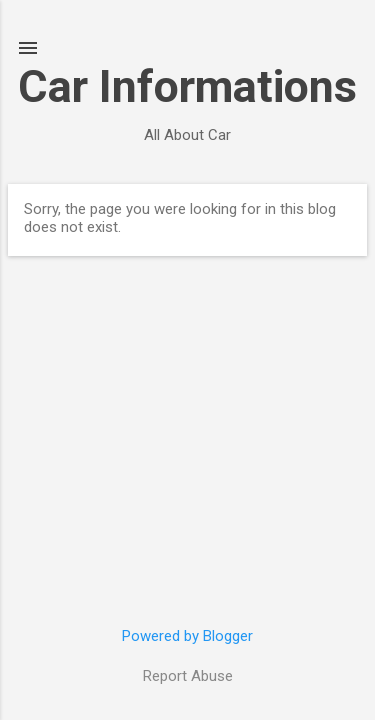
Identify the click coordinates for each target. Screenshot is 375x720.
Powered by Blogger (187, 636)
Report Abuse (188, 676)
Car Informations (187, 86)
